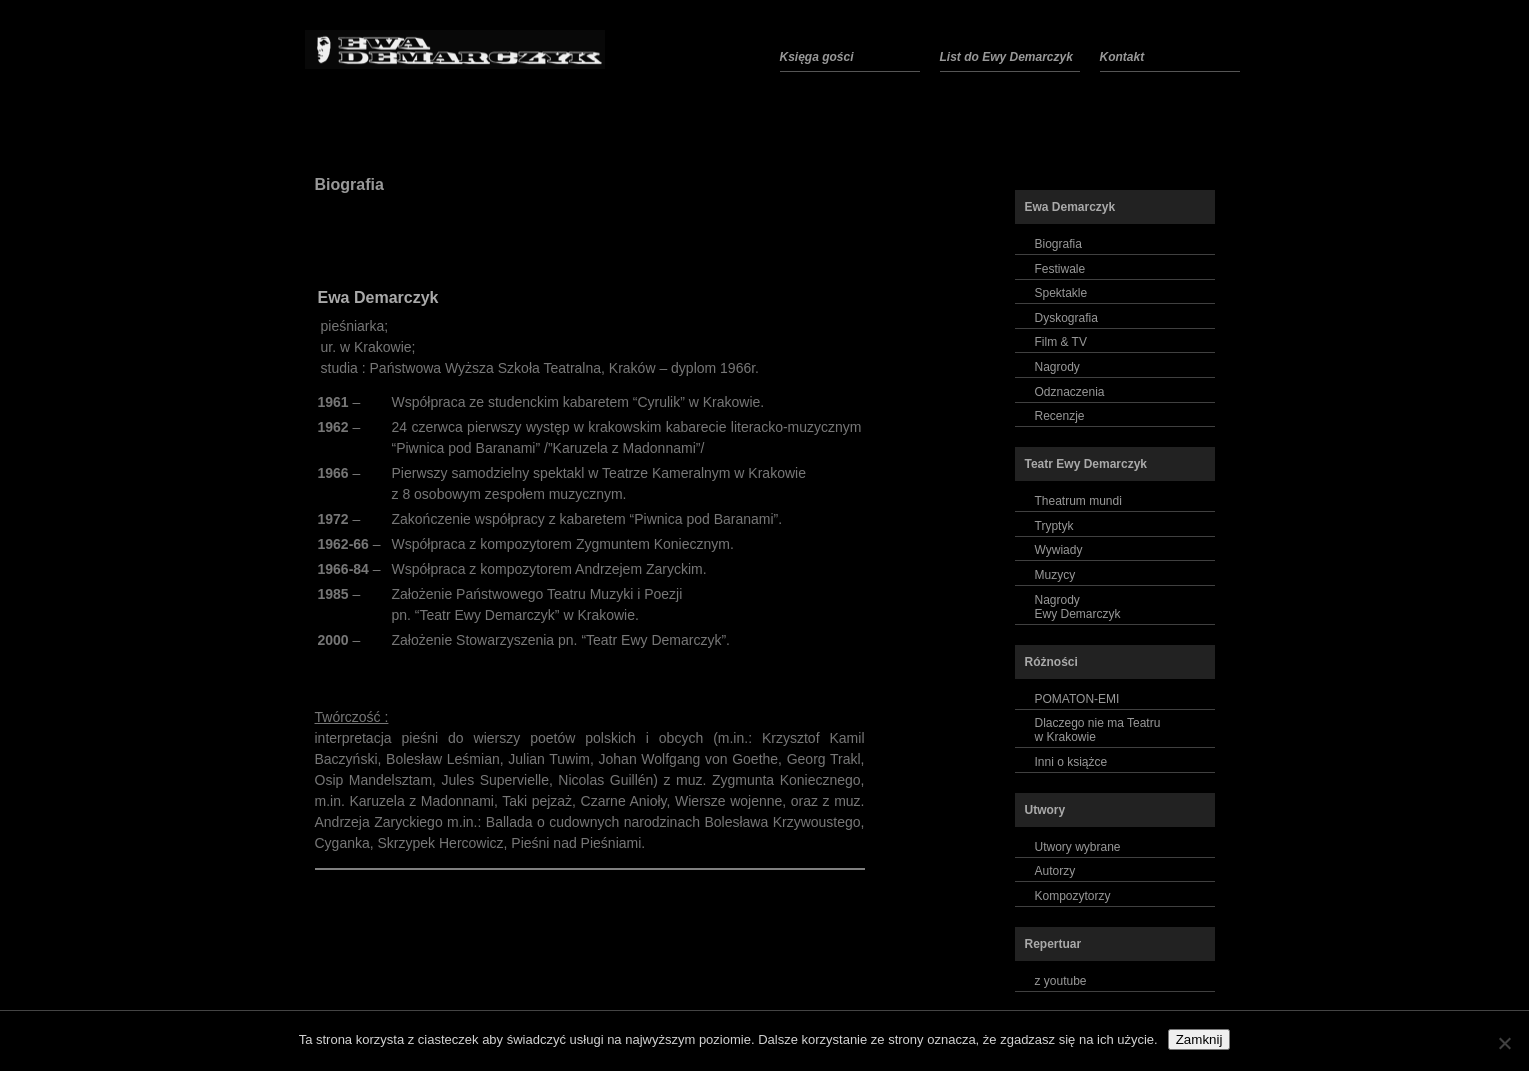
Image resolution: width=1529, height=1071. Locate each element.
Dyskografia (1066, 318)
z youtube (1061, 981)
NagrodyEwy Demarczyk (1078, 607)
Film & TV (1061, 342)
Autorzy (1055, 871)
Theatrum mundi (1078, 501)
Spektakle (1061, 293)
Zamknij (1199, 1039)
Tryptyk (1054, 526)
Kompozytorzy (1073, 896)
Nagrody (1057, 367)
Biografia (349, 184)
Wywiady (1059, 550)
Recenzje (1060, 416)
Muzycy (1055, 575)
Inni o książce (1071, 762)
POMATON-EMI (1077, 699)
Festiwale (1060, 269)
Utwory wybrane (1078, 847)
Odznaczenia (1070, 392)
